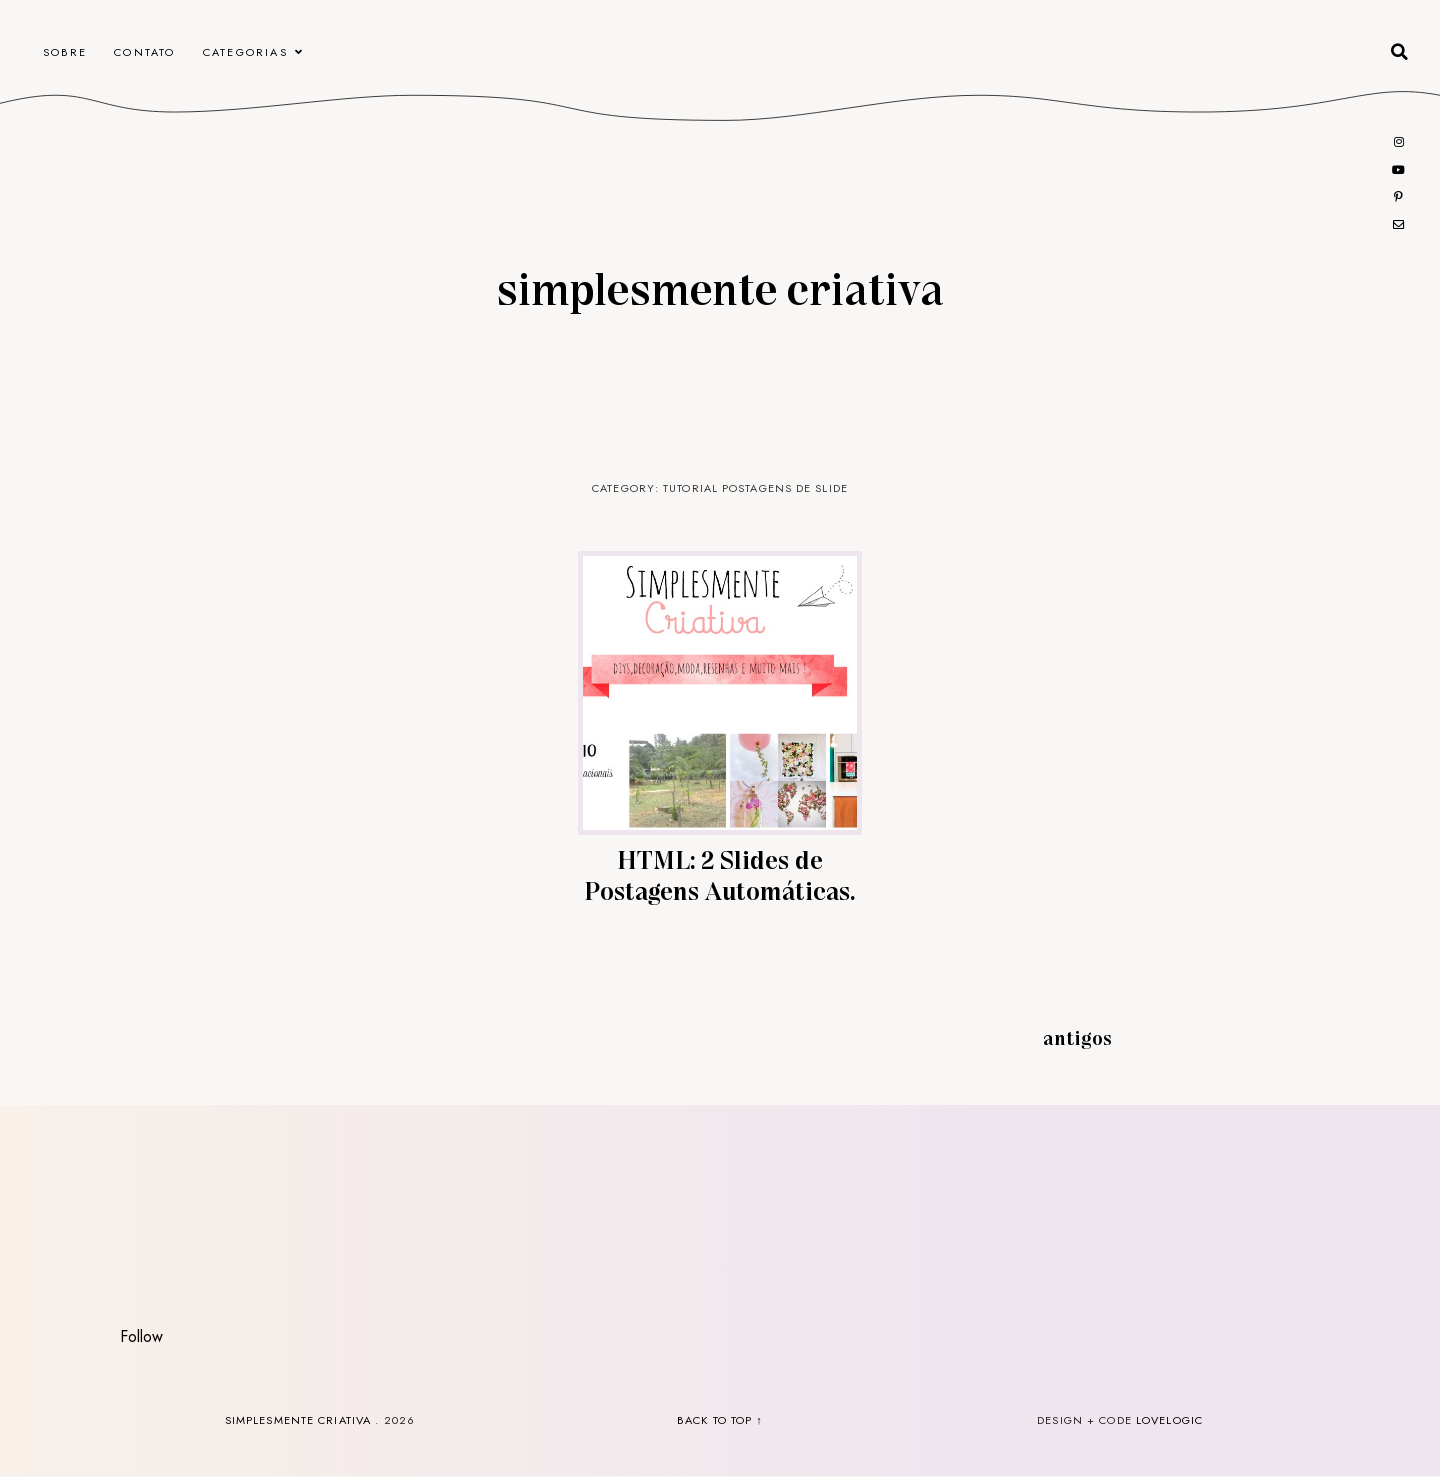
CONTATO (144, 52)
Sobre (65, 52)
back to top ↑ (720, 1420)
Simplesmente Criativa (720, 287)
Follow (141, 1336)
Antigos (1077, 1037)
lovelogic (1169, 1420)
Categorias (245, 52)
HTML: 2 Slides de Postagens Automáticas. (719, 874)
